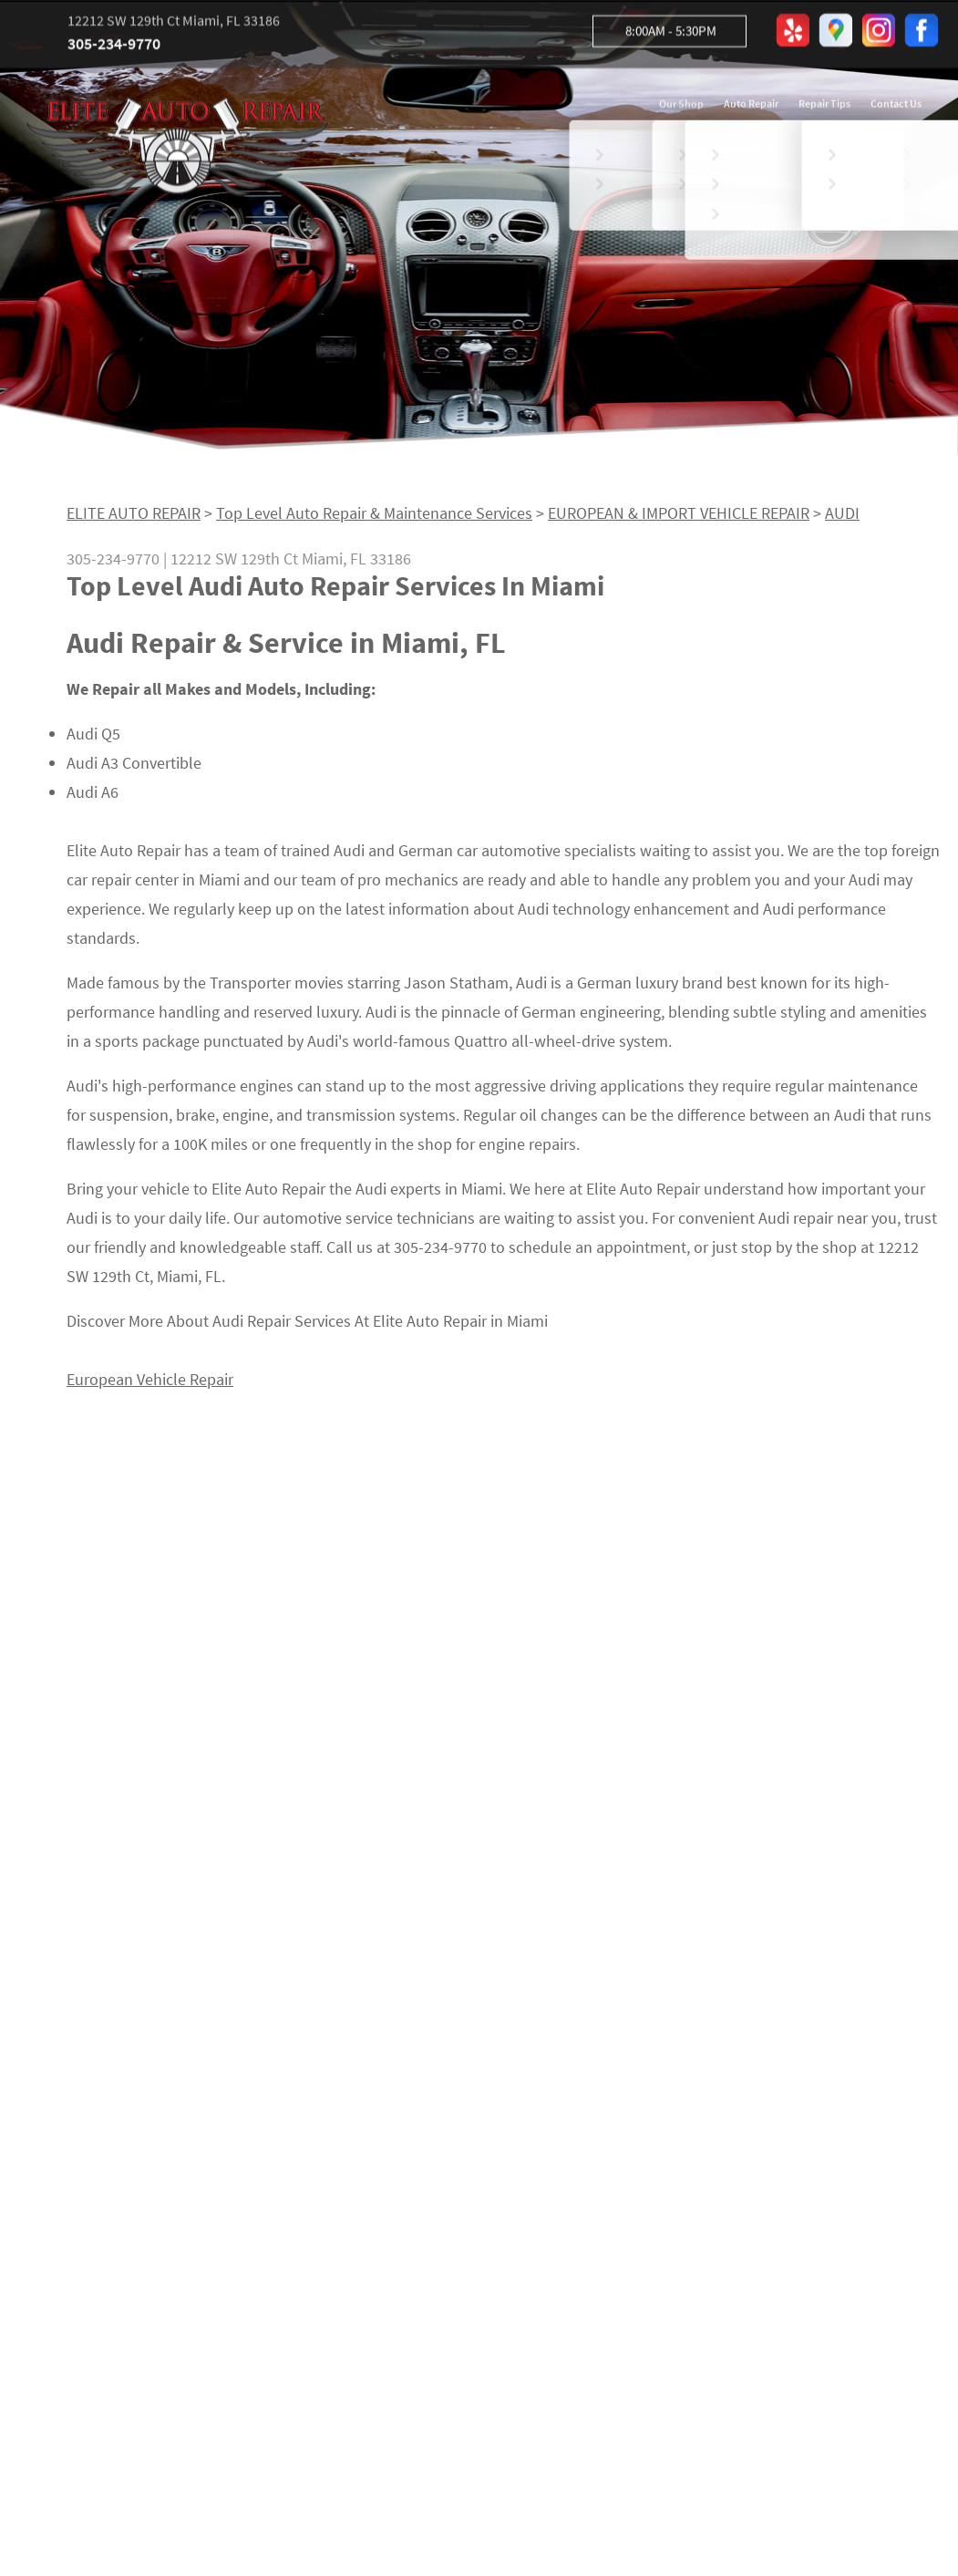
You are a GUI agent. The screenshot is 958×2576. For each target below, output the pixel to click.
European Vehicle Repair (150, 1385)
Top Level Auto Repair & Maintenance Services (374, 518)
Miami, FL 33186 (356, 563)
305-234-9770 (113, 46)
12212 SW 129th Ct (234, 563)
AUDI (842, 518)
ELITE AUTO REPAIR (134, 518)
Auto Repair (751, 107)
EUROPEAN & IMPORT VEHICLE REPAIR (678, 518)
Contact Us (896, 107)
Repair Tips (824, 107)
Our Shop (681, 107)
